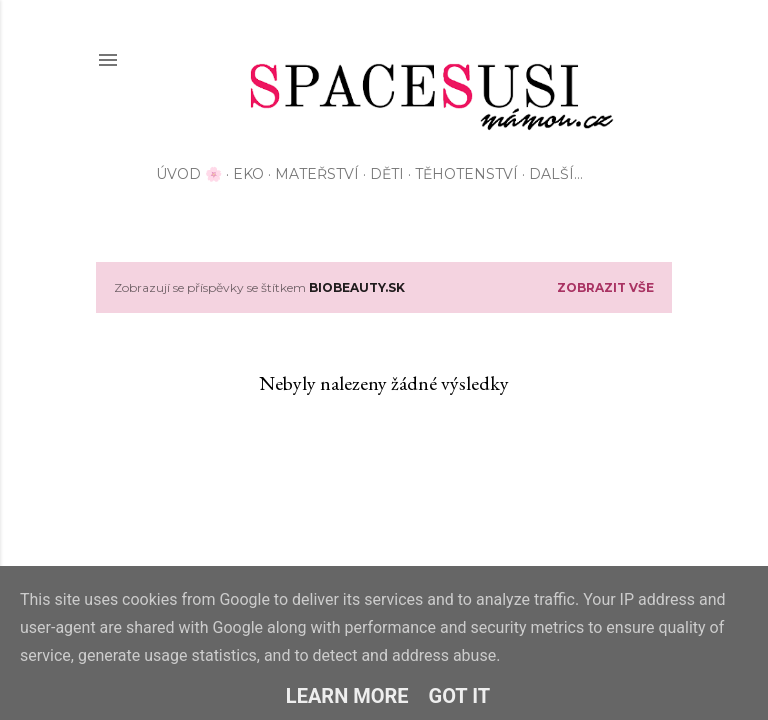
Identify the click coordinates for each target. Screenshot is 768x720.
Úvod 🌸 (189, 174)
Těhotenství (466, 174)
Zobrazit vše (605, 287)
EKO (248, 174)
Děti (387, 174)
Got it (460, 696)
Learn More (347, 696)
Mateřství (317, 174)
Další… (556, 174)
